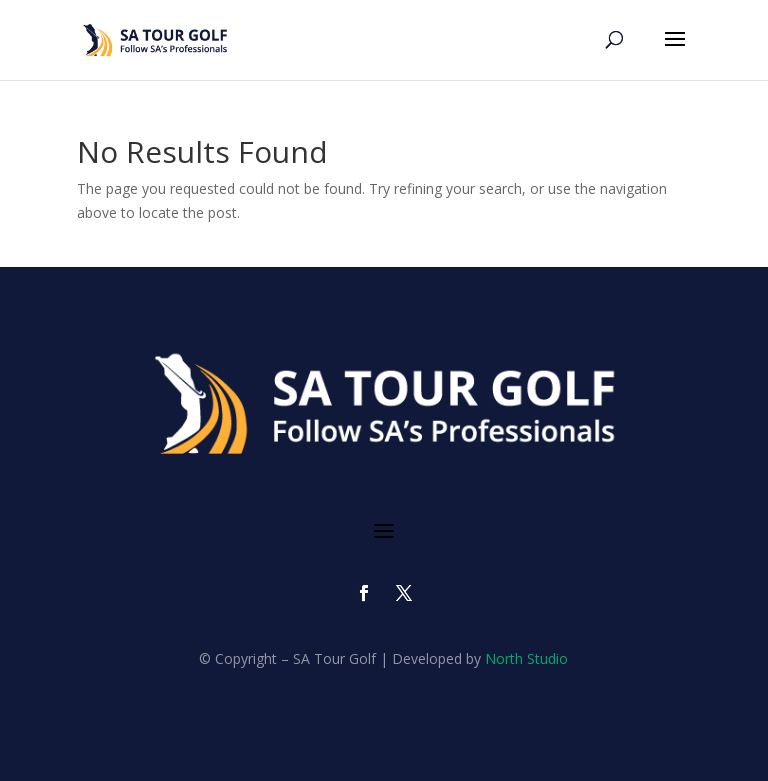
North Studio (526, 658)
